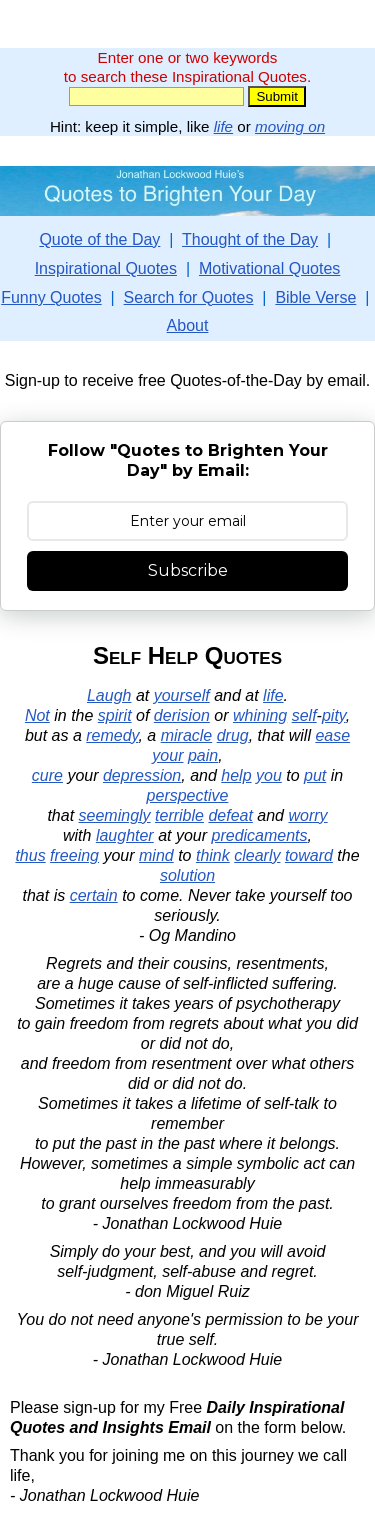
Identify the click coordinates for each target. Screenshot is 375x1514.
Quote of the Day (99, 239)
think (213, 855)
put (315, 775)
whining (260, 715)
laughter (125, 835)
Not (37, 715)
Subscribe (188, 570)
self (304, 715)
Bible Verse (315, 297)
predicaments (260, 835)
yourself (182, 695)
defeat (230, 815)
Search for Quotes (189, 297)
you (269, 775)
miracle (187, 735)
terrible (179, 815)
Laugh (109, 695)
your (167, 755)
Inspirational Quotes (106, 268)
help (236, 775)
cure (47, 775)
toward (309, 855)
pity (334, 715)
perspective (188, 795)
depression (142, 775)
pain (203, 755)
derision (182, 715)
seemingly (115, 815)
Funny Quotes (51, 297)
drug (233, 735)
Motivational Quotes (269, 268)
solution (187, 875)
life (223, 126)
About (188, 325)
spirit (115, 715)
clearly (257, 855)
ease (332, 735)
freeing (74, 855)
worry (307, 815)
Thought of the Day (250, 239)
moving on (290, 126)
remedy (112, 735)
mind (156, 855)
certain (94, 895)
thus (30, 855)
